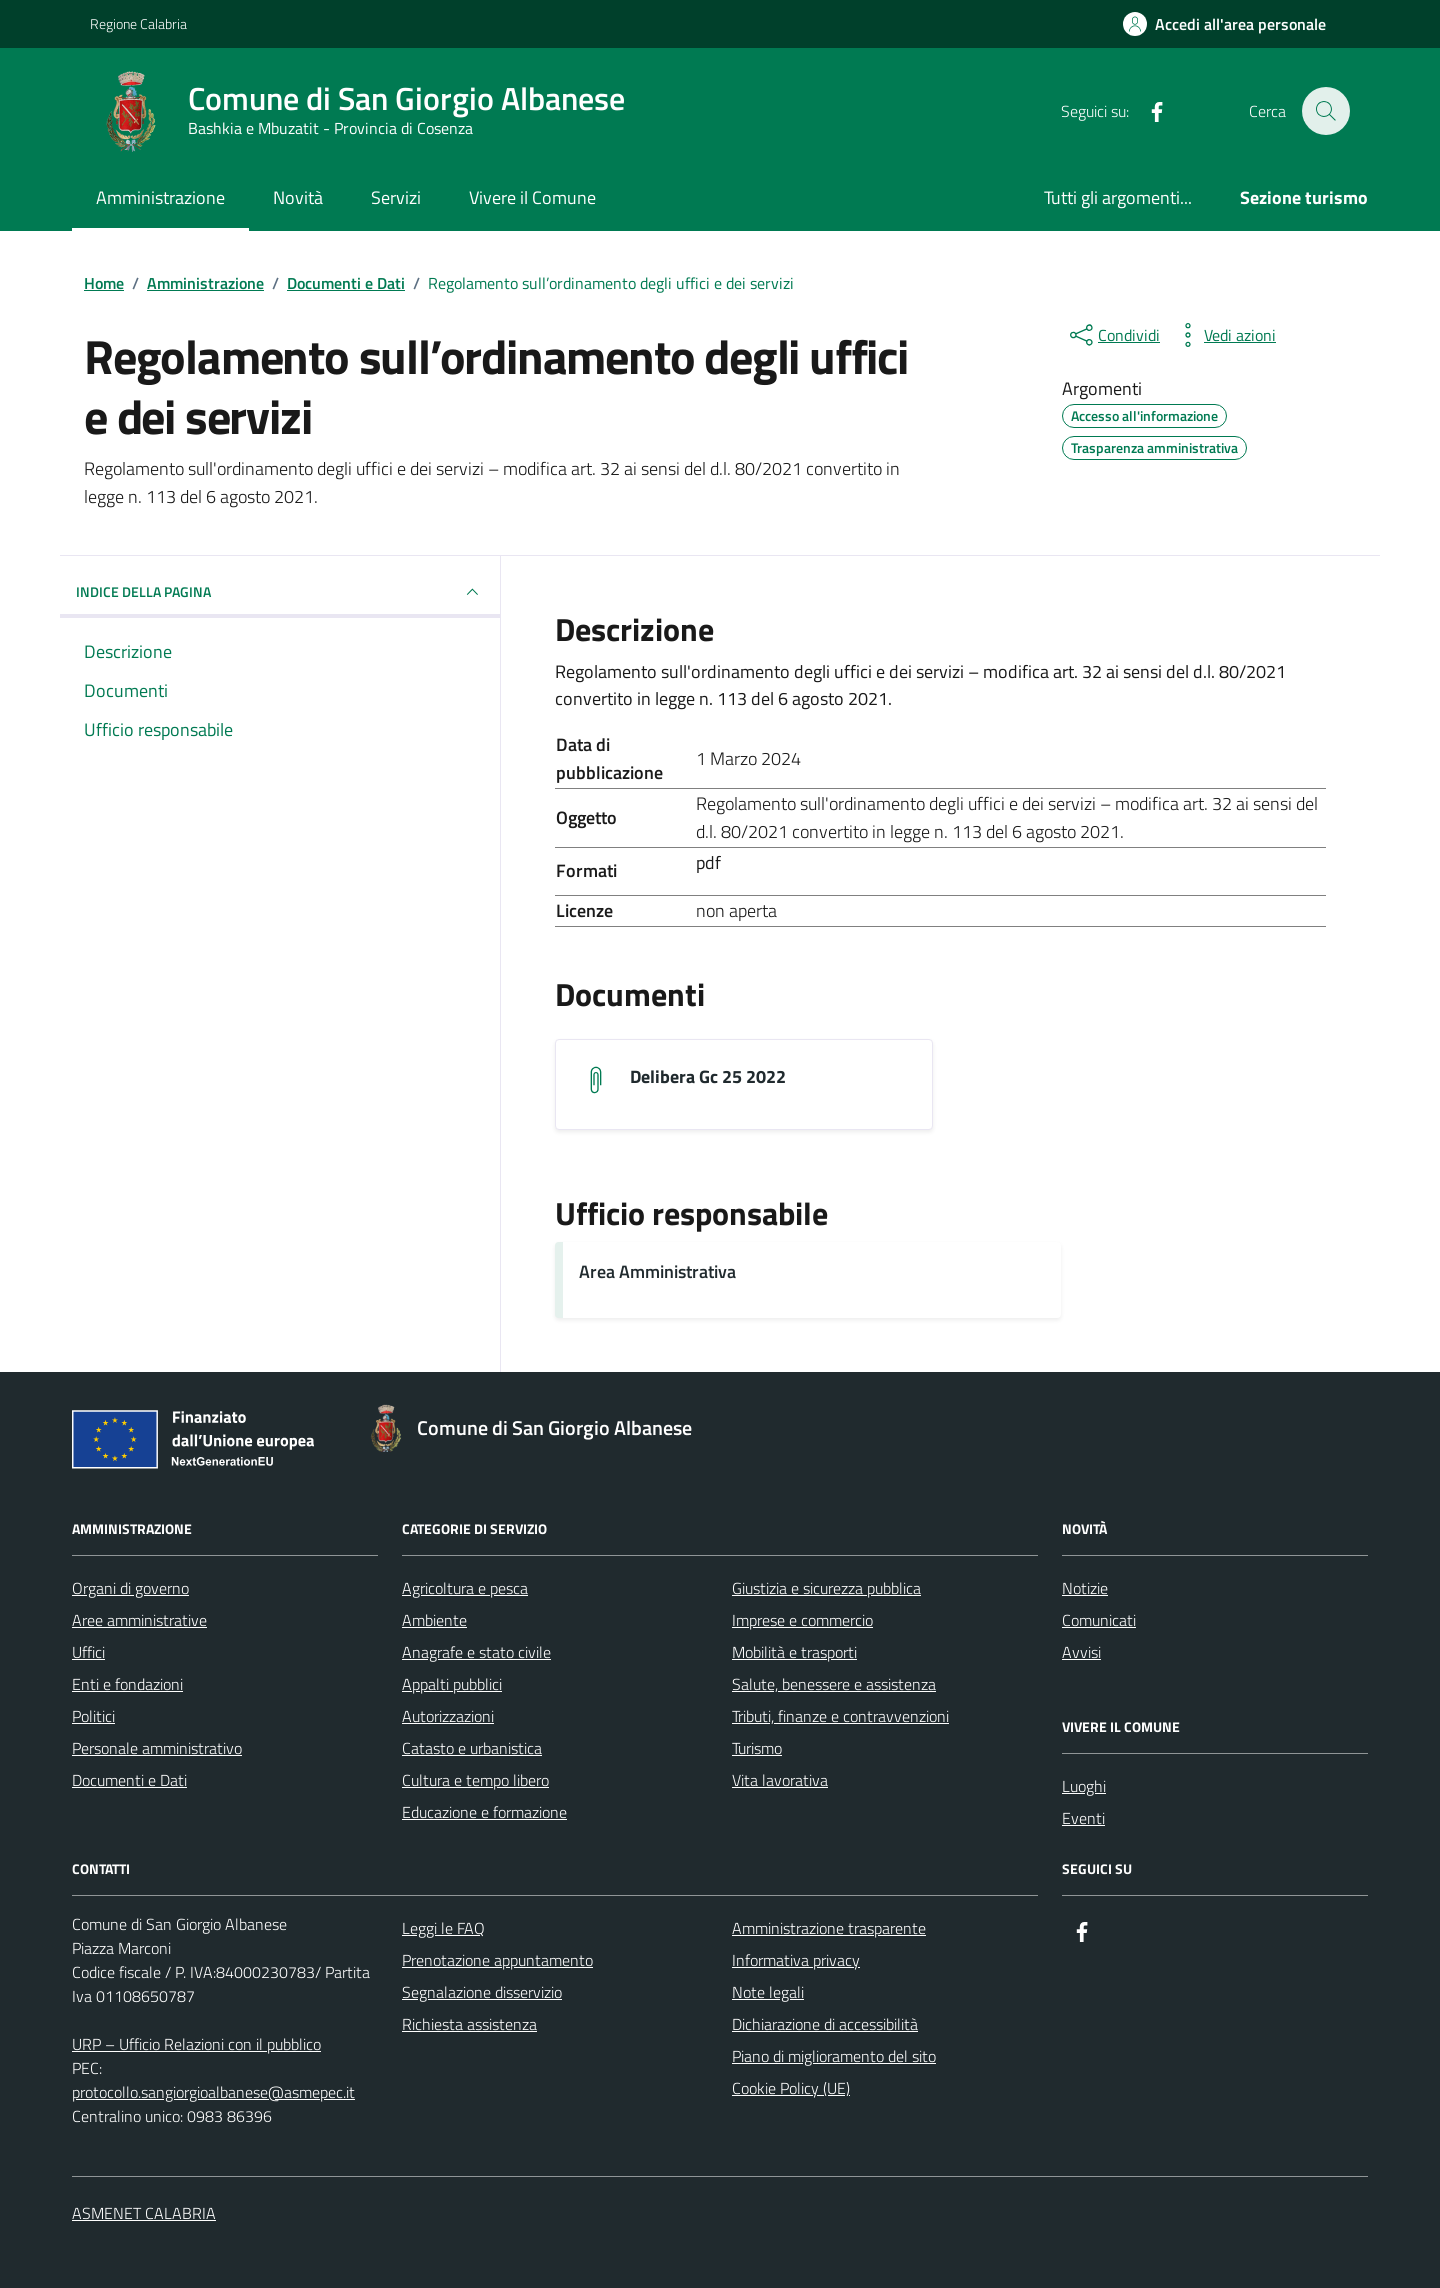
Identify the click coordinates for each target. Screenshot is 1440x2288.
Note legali (768, 1992)
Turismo (757, 1748)
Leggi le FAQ (443, 1928)
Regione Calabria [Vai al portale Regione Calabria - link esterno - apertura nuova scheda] (138, 23)
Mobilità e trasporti (794, 1652)
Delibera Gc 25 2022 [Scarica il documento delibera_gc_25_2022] (708, 1077)
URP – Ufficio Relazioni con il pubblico (196, 2044)
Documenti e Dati (129, 1780)
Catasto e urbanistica (472, 1748)
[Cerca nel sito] (1326, 111)
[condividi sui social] (1113, 335)
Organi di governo (130, 1588)
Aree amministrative (139, 1620)
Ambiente (434, 1620)
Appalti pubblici (452, 1684)
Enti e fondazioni (127, 1684)
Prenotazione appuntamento (497, 1960)
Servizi (396, 197)
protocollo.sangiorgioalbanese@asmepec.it (213, 2092)
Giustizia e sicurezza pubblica (826, 1588)
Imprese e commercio (802, 1620)
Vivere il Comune (532, 197)
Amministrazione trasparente (829, 1928)
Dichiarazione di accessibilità (825, 2024)
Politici (93, 1716)
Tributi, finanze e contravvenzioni (840, 1716)
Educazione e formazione (484, 1812)
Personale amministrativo (157, 1748)
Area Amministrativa (657, 1272)
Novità (298, 197)
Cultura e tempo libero (475, 1780)
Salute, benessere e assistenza (834, 1684)
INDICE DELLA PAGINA (280, 592)
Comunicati (1099, 1620)
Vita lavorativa (780, 1780)
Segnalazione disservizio (482, 1992)
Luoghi (1084, 1786)
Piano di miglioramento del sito (834, 2056)
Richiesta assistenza (469, 2024)
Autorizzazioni (448, 1716)
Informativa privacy (796, 1960)
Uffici (88, 1652)
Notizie (1085, 1588)
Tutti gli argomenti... (1118, 197)
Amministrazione (160, 197)
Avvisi (1081, 1652)
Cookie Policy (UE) (791, 2088)
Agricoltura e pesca (465, 1588)
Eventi (1083, 1818)
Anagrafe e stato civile (476, 1652)
